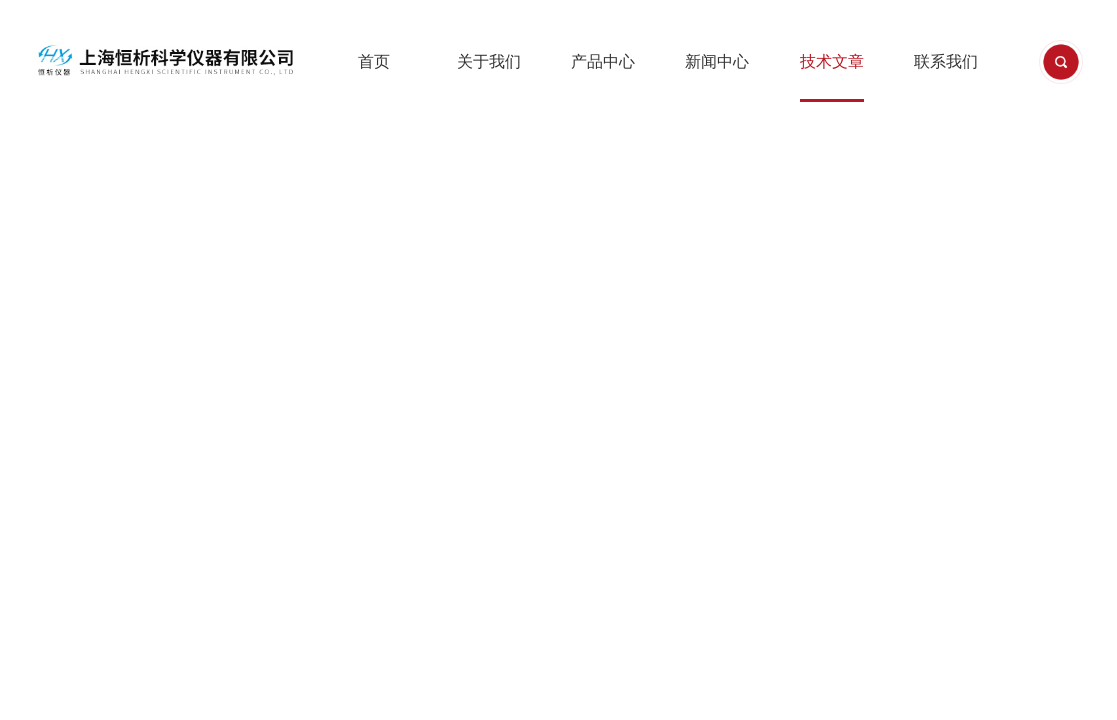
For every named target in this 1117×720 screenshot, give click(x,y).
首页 (374, 39)
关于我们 (489, 39)
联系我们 (946, 39)
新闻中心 (717, 39)
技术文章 (832, 39)
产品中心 (603, 39)
